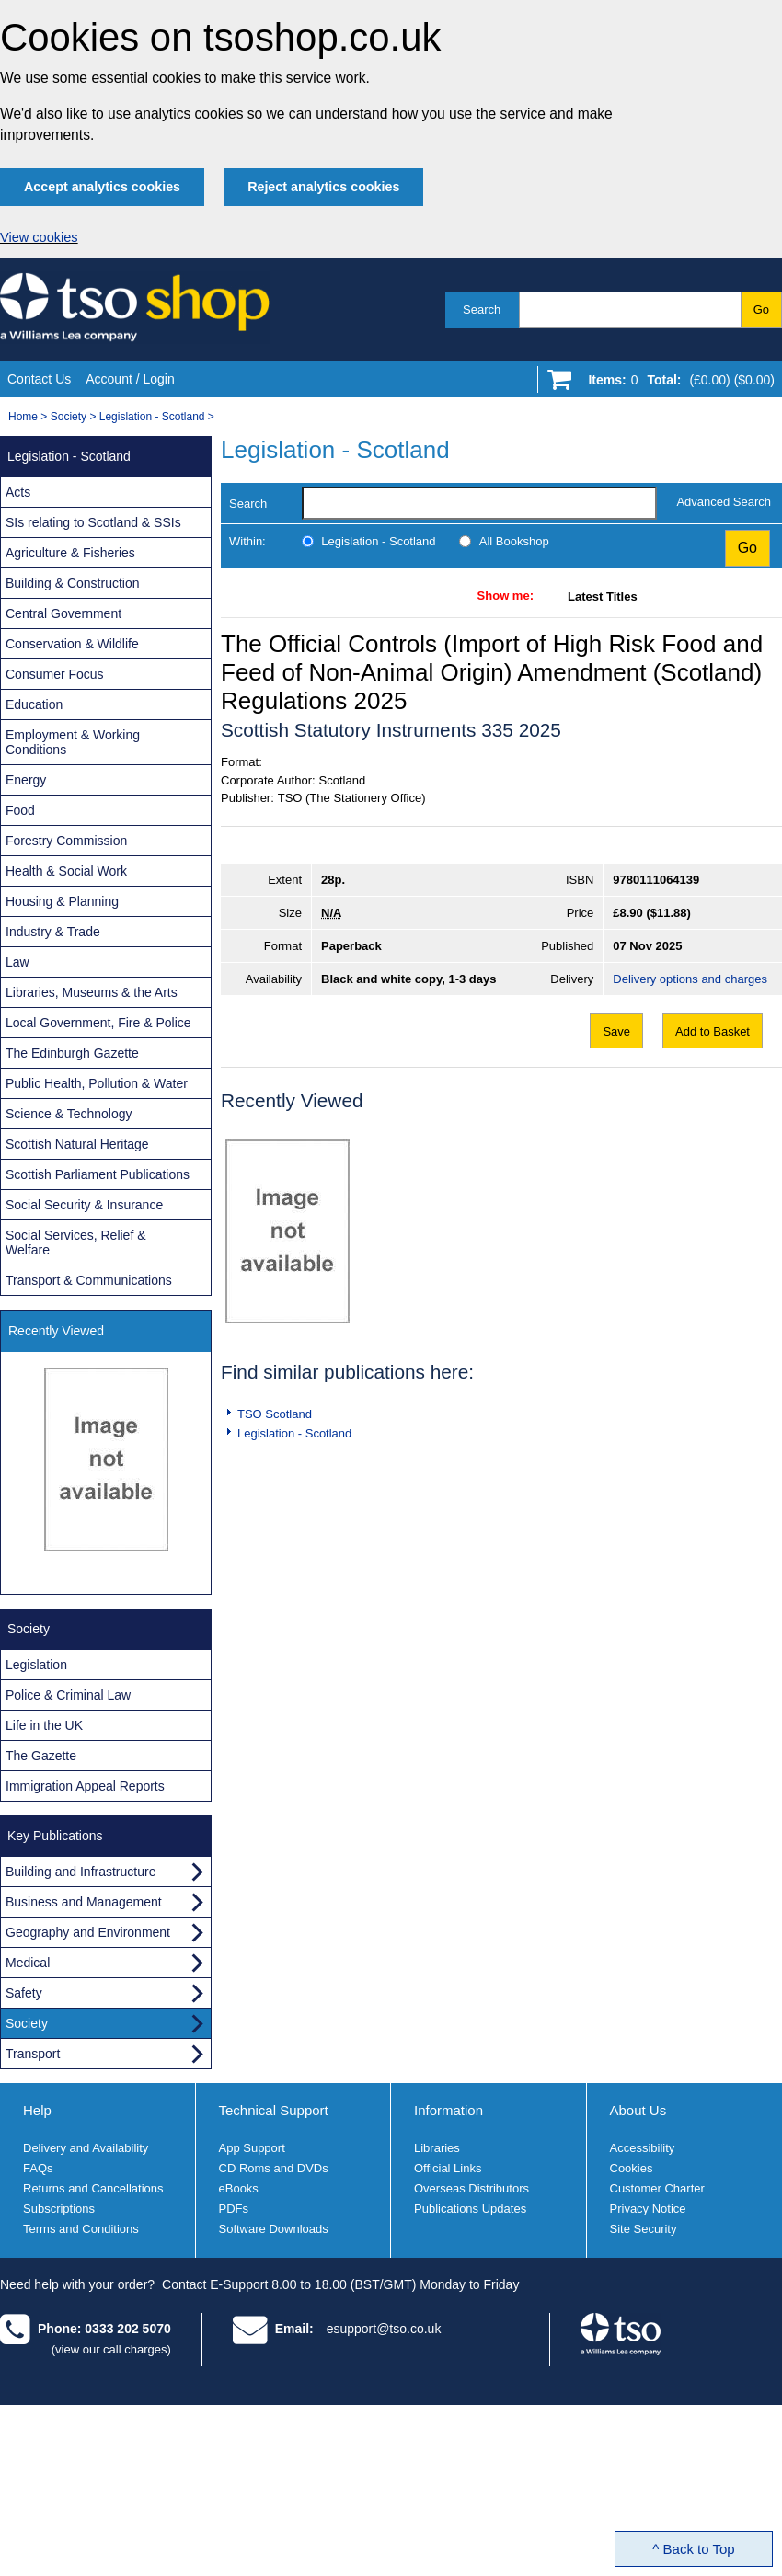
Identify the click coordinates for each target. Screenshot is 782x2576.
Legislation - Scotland (152, 416)
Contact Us (39, 379)
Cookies (631, 2168)
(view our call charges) (111, 2349)
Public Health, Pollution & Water (97, 1083)
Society (68, 416)
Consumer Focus (55, 674)
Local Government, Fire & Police (98, 1022)
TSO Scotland (274, 1414)
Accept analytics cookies (102, 186)
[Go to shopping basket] (676, 383)
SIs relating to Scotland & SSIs (93, 522)
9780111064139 (656, 880)
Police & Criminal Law (68, 1695)
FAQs (38, 2168)
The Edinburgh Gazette (72, 1053)
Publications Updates (470, 2208)
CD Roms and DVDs (273, 2168)
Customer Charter (657, 2188)
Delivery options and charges (690, 979)
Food (20, 810)
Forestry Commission (66, 840)
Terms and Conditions (81, 2229)
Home (23, 416)
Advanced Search (723, 502)
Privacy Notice (648, 2208)
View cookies (39, 237)
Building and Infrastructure (80, 1871)
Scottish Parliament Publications (98, 1174)
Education (34, 704)
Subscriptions (59, 2208)
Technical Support (273, 2110)
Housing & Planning (62, 901)
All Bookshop (514, 541)
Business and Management (84, 1902)
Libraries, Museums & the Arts (92, 992)
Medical (28, 1962)
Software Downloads (273, 2229)
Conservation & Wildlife (72, 643)
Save (616, 1031)
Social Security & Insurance (84, 1204)
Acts (18, 492)
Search (481, 309)
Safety (24, 1993)
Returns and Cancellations (93, 2188)
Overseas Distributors (471, 2188)
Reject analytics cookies (323, 186)
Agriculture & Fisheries (70, 552)
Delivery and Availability (85, 2148)
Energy (26, 780)
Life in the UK (44, 1725)
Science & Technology (69, 1113)
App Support (252, 2148)
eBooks (239, 2188)
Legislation (36, 1664)
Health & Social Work (66, 871)
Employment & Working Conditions (73, 742)
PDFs (234, 2208)
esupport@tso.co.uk (384, 2328)
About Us (638, 2110)
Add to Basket (712, 1031)
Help (37, 2110)
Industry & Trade (53, 931)
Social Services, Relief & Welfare (76, 1242)
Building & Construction (73, 583)
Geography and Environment (88, 1932)
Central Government (63, 613)
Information (448, 2110)
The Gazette (41, 1755)
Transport (33, 2053)
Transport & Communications (89, 1280)
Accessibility (642, 2148)
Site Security (643, 2229)
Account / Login (130, 379)
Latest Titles (603, 596)
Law (17, 962)
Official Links (447, 2168)
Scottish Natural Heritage (77, 1144)
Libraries (437, 2148)
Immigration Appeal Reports (85, 1786)
